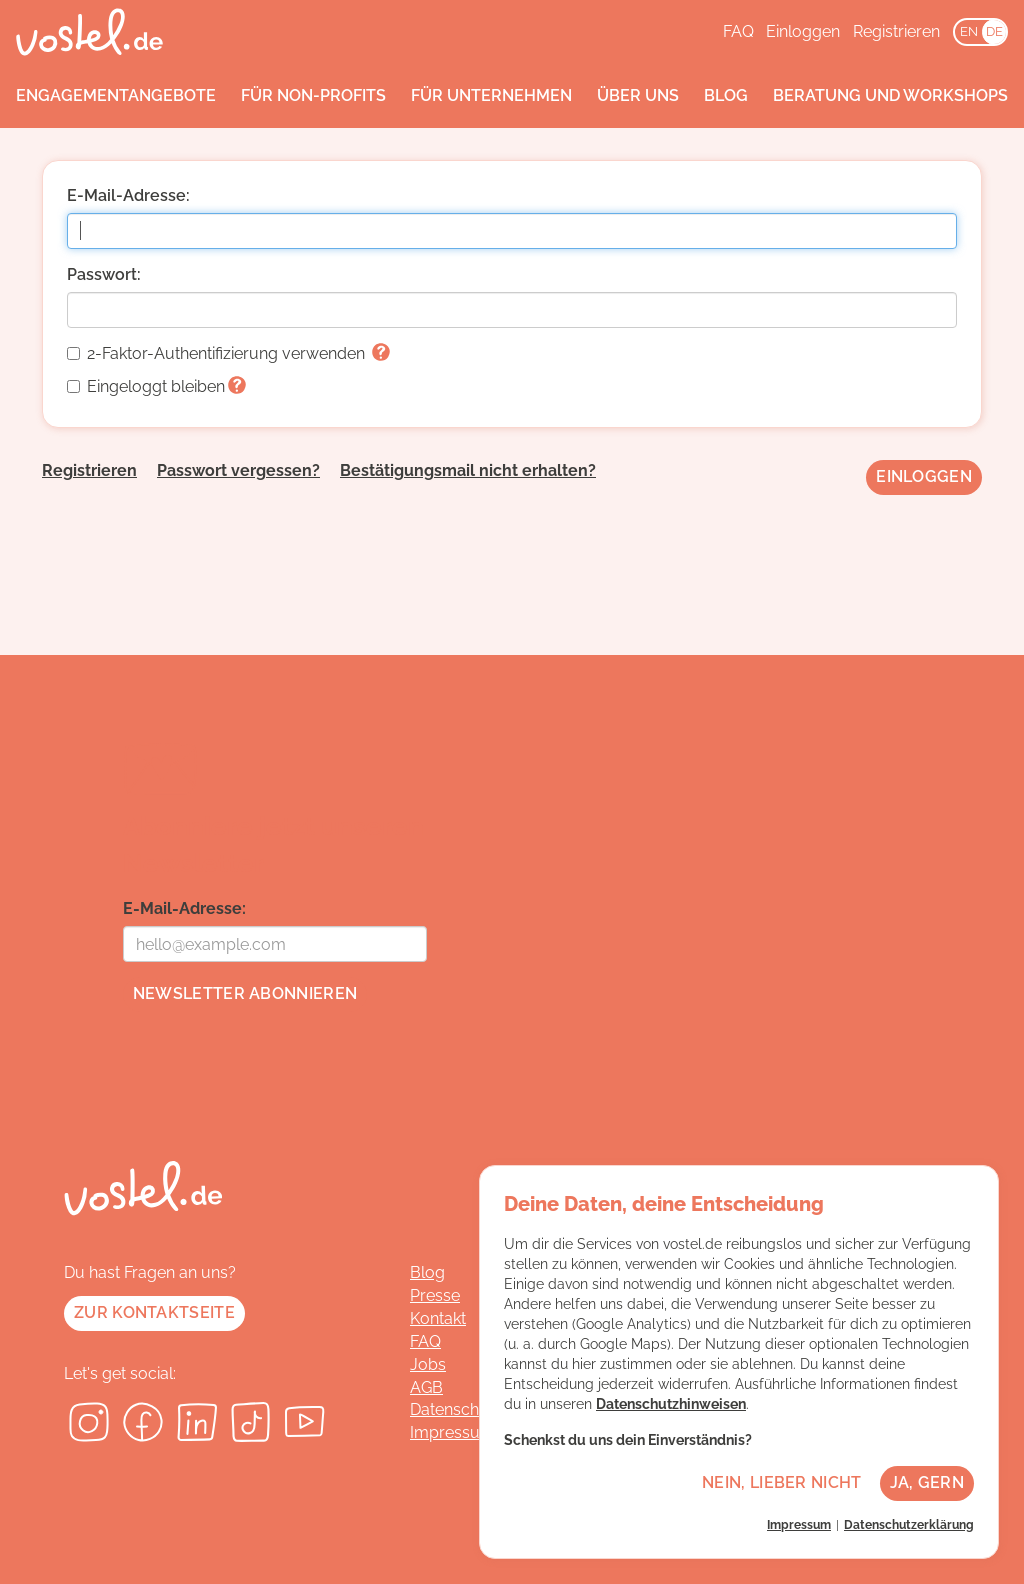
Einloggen (803, 31)
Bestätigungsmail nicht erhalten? (468, 470)
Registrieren (896, 31)
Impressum (452, 1432)
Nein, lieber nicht (781, 1482)
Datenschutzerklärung (909, 1525)
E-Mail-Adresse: (128, 195)
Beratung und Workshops (890, 95)
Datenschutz (456, 1409)
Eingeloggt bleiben (156, 386)
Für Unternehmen (491, 95)
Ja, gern (927, 1482)
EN (969, 31)
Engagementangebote (116, 95)
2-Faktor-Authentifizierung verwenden (228, 353)
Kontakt (438, 1318)
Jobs (428, 1364)
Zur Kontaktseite (154, 1312)
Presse (435, 1295)
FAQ (738, 31)
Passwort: (104, 274)
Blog (726, 95)
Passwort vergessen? (238, 470)
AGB (426, 1387)
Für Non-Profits (313, 95)
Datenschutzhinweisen (671, 1404)
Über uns (638, 95)
